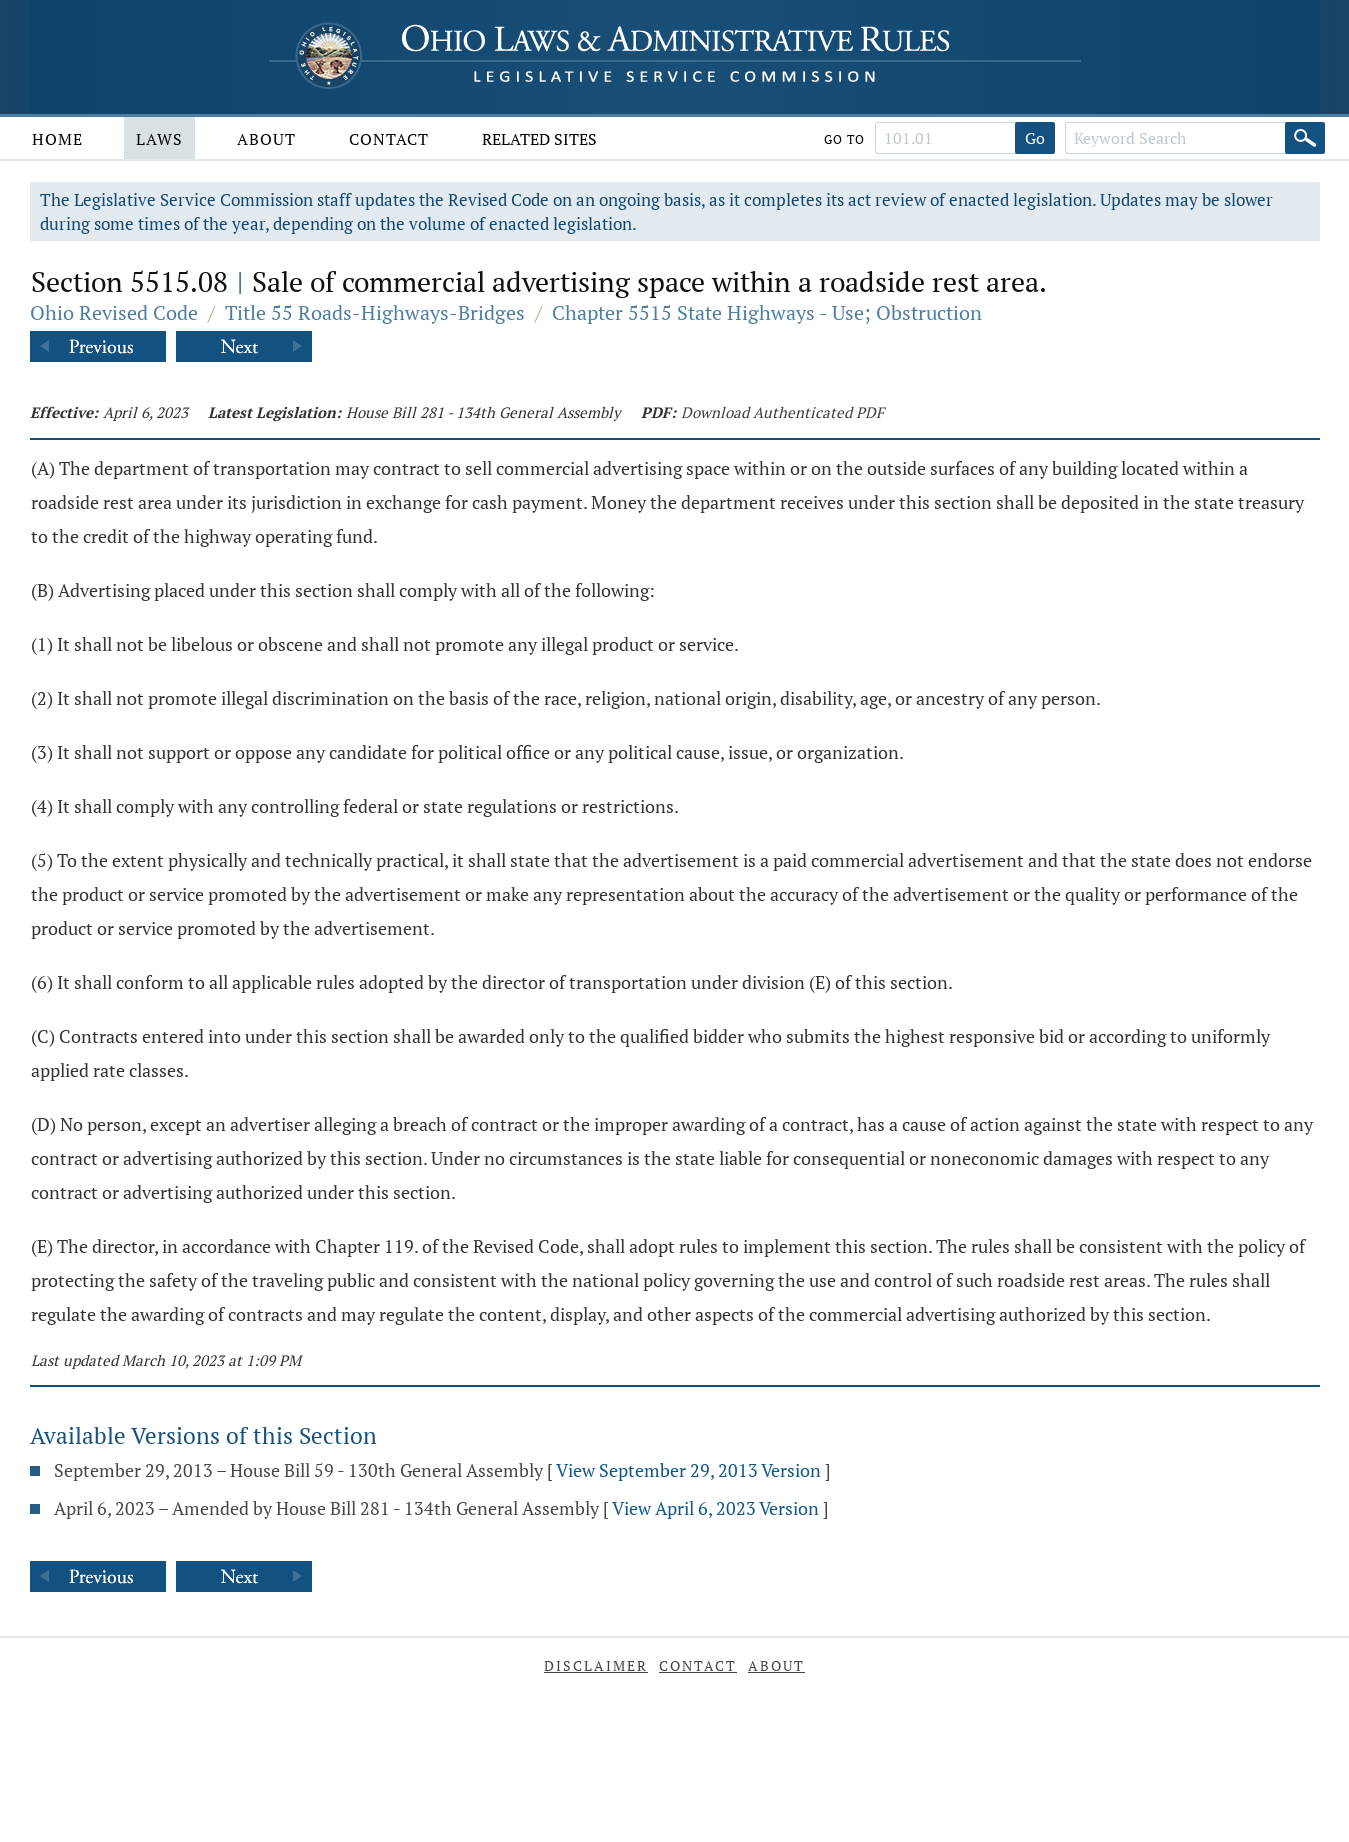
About (266, 139)
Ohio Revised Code (114, 312)
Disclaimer (596, 1665)
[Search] (1305, 138)
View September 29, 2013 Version (688, 1470)
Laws (159, 139)
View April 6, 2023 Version (715, 1508)
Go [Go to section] (1035, 138)
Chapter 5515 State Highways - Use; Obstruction (767, 312)
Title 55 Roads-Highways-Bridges (375, 312)
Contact (389, 139)
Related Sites (539, 139)
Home (57, 139)
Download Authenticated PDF (782, 412)
